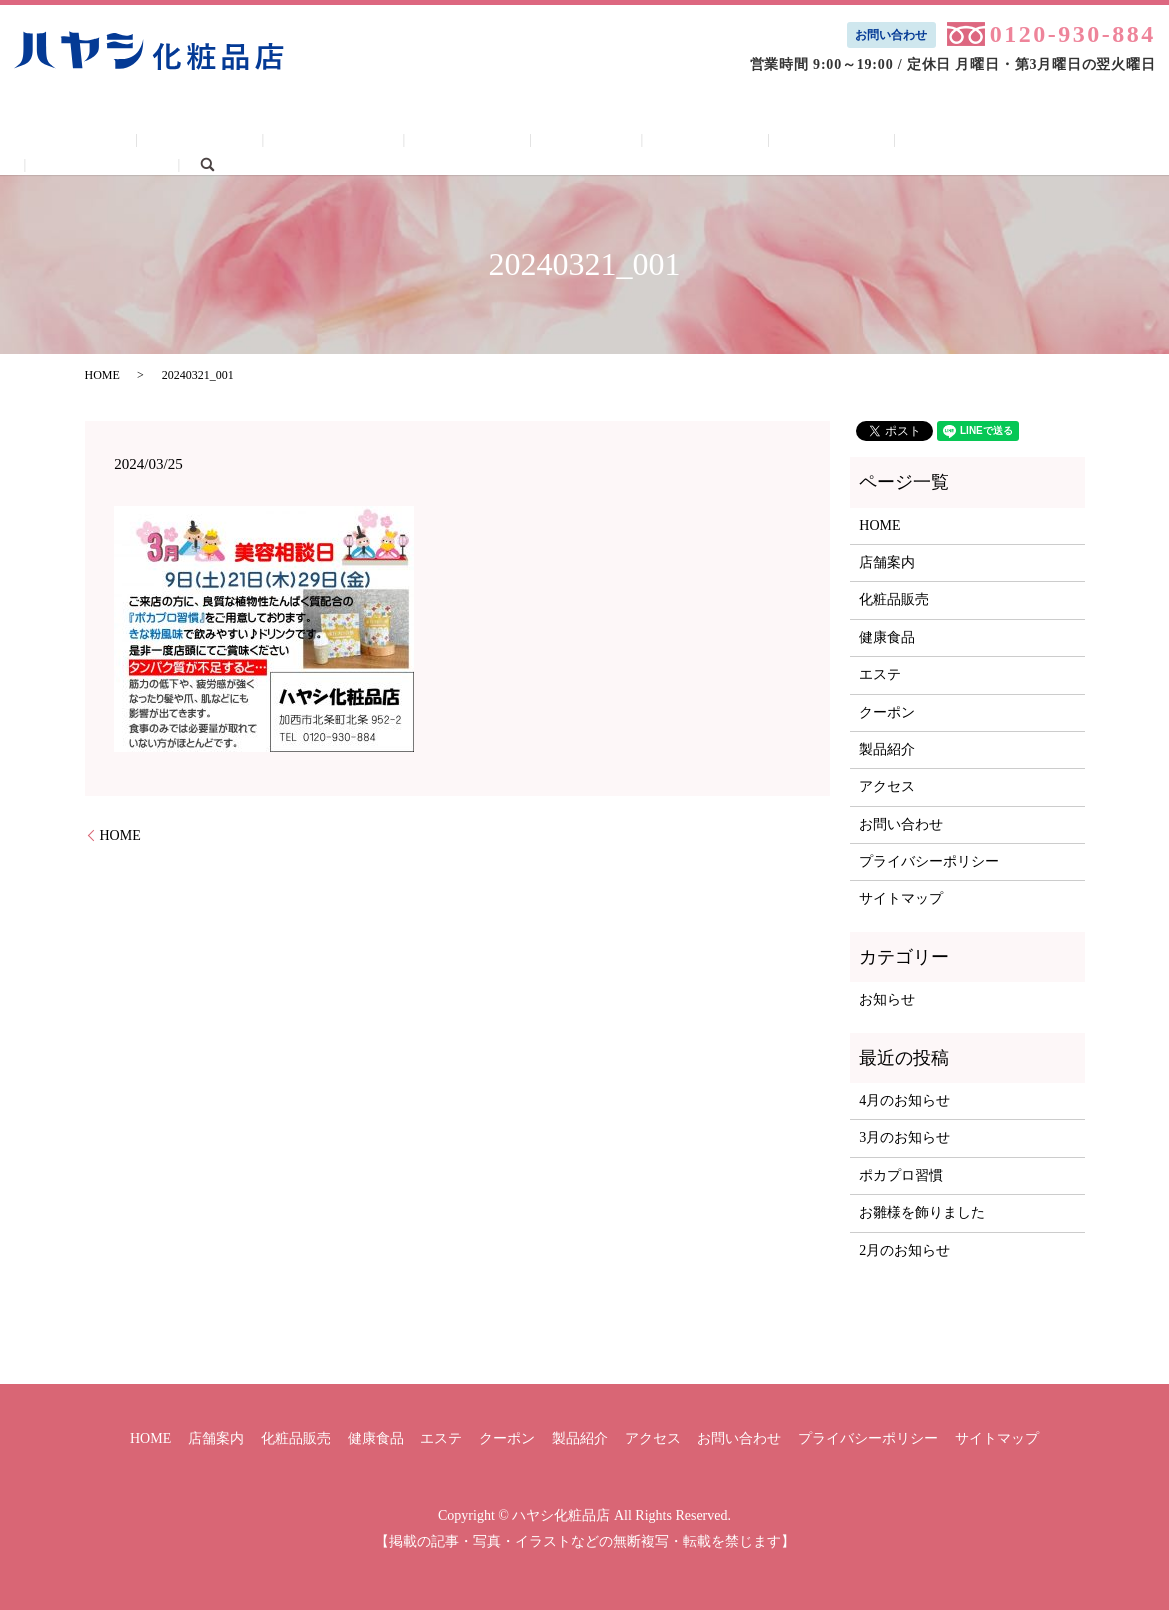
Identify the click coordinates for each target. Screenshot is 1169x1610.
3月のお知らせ (904, 1137)
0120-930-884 (1073, 34)
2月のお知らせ (904, 1250)
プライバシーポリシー (929, 861)
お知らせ (887, 999)
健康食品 (456, 142)
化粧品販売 (343, 142)
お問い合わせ (891, 35)
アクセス (869, 142)
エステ (556, 142)
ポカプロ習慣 (901, 1175)
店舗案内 (228, 142)
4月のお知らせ (904, 1100)
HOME (128, 142)
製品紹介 (762, 142)
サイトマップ (901, 898)
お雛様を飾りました (922, 1212)
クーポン (655, 142)
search (1100, 141)
